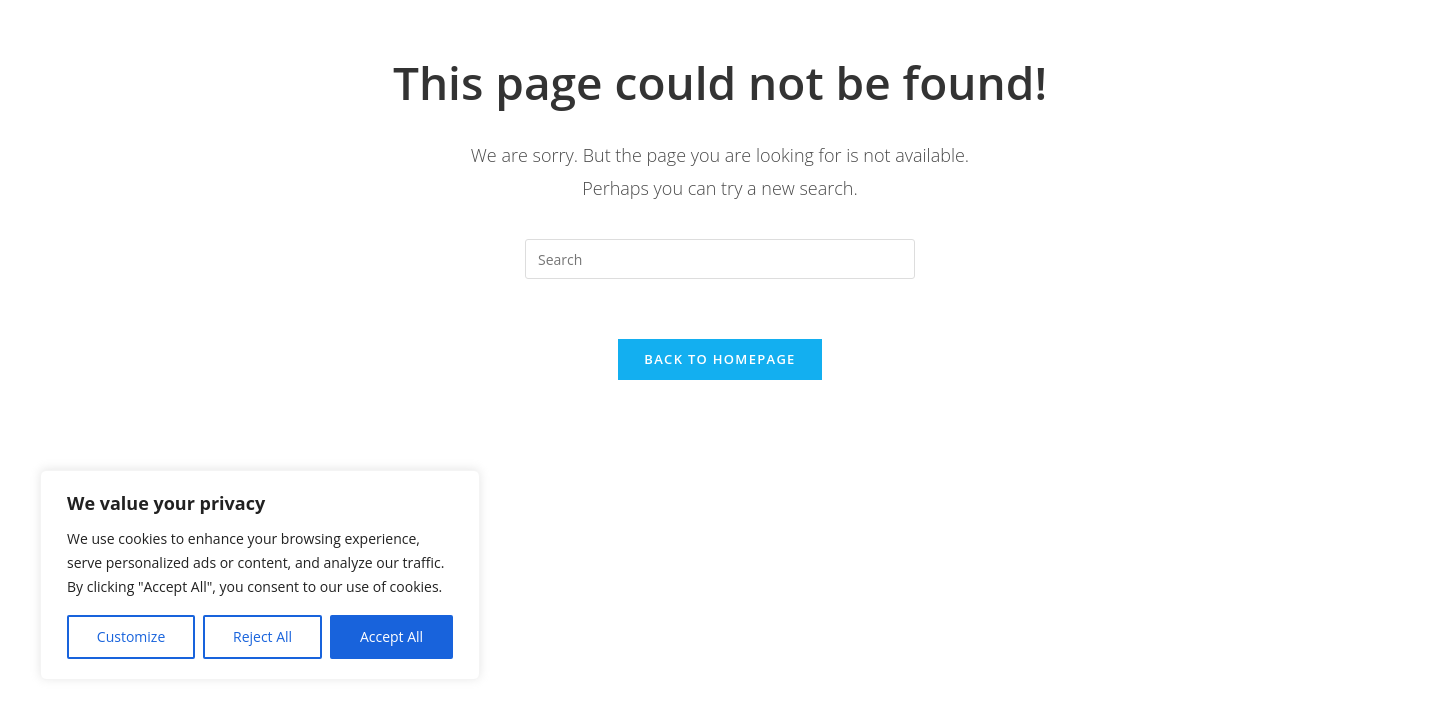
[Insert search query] (720, 259)
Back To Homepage (719, 359)
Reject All (262, 636)
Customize (131, 636)
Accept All (391, 636)
